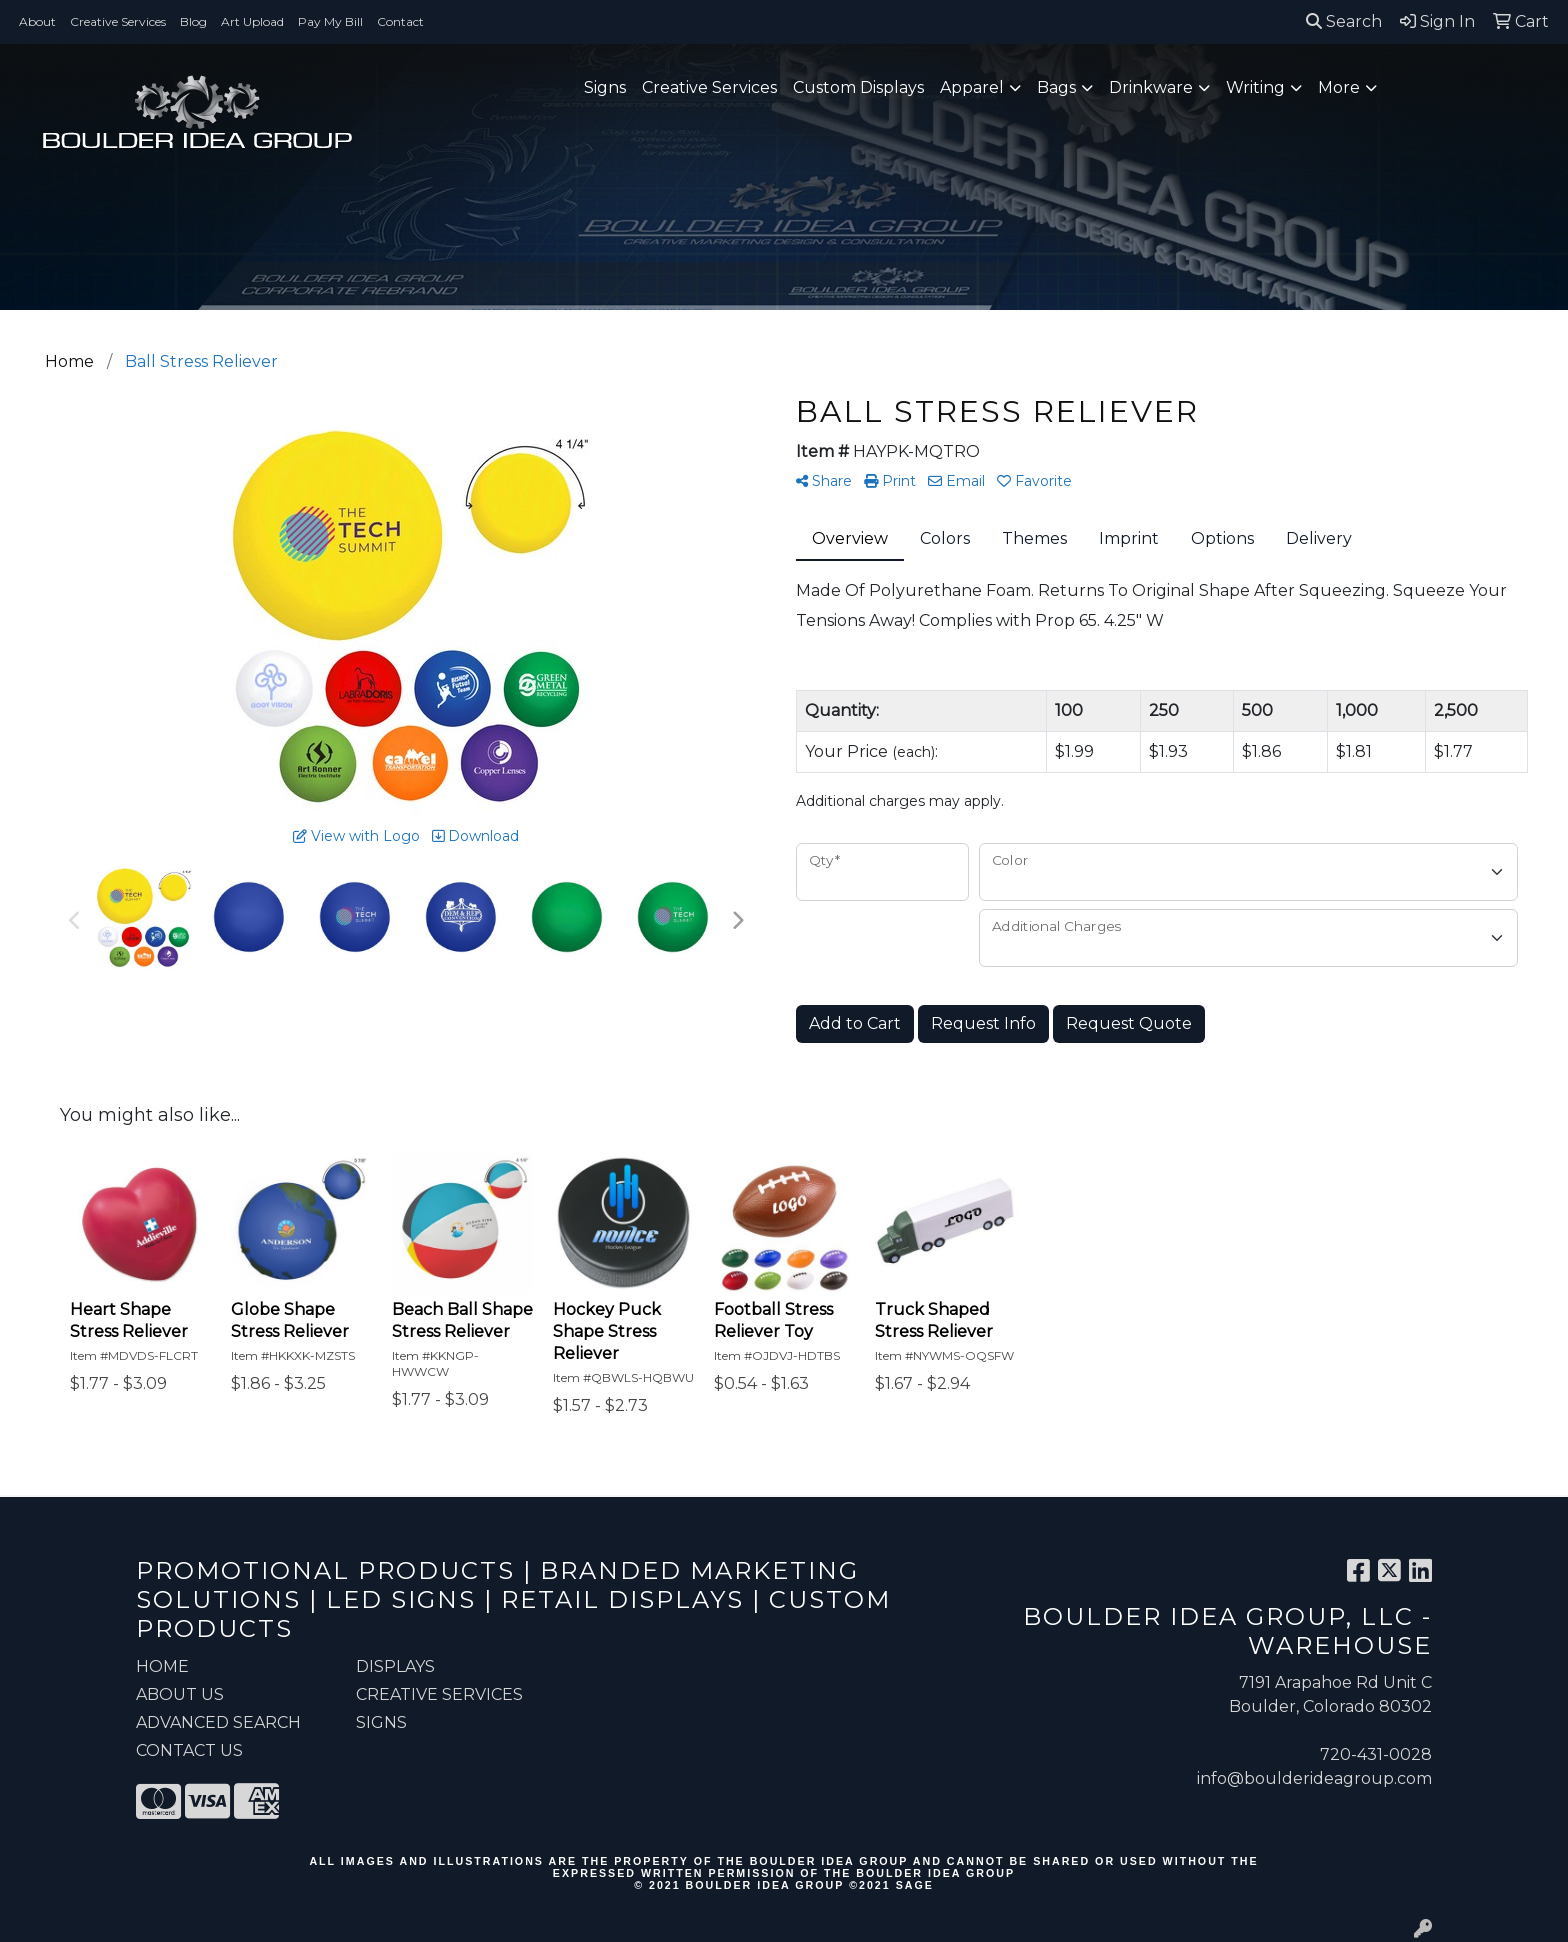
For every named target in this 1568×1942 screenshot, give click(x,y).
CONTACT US (189, 1750)
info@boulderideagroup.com (1314, 1778)
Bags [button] (1056, 87)
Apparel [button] (972, 87)
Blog (193, 21)
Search (1344, 21)
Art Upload (252, 21)
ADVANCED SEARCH (218, 1722)
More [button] (1339, 87)
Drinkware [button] (1151, 87)
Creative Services (118, 21)
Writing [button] (1255, 87)
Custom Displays (858, 87)
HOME (162, 1666)
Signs (605, 87)
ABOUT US (180, 1694)
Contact (400, 21)
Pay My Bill (330, 21)
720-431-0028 (1376, 1754)
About (37, 21)
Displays (395, 1666)
